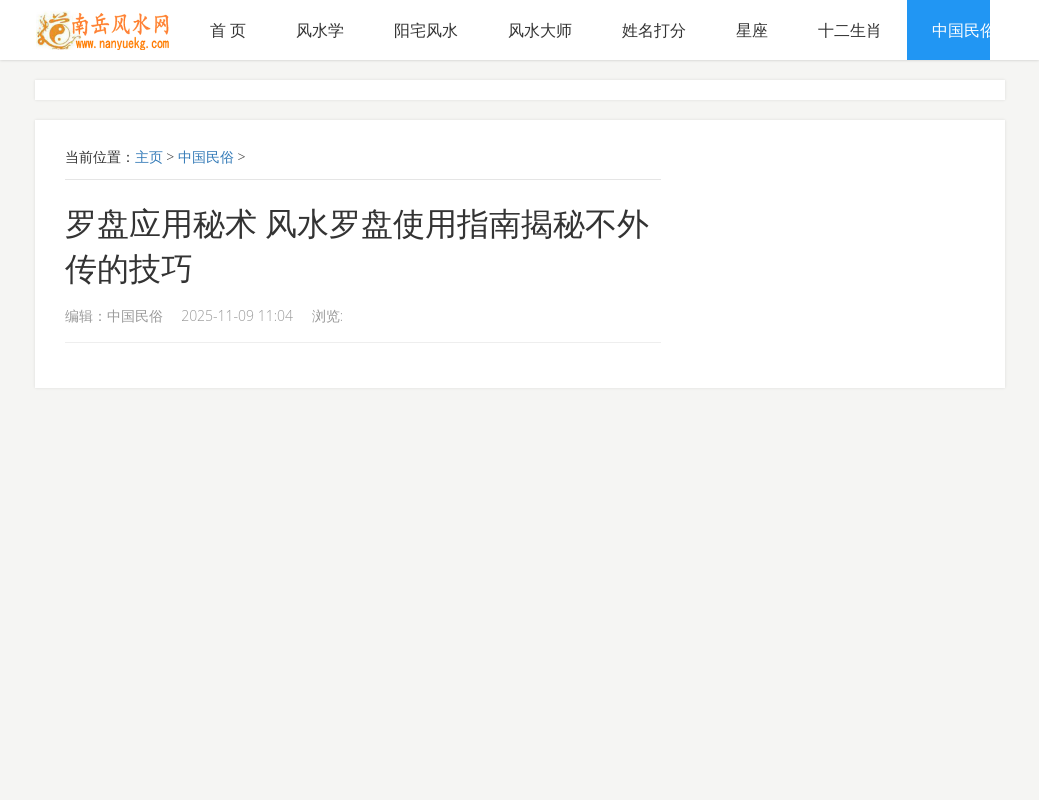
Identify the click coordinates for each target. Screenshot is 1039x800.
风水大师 (540, 30)
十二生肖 (850, 30)
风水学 (320, 30)
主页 (149, 156)
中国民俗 (964, 30)
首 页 (228, 30)
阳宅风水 (426, 30)
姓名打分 (654, 30)
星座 (752, 30)
